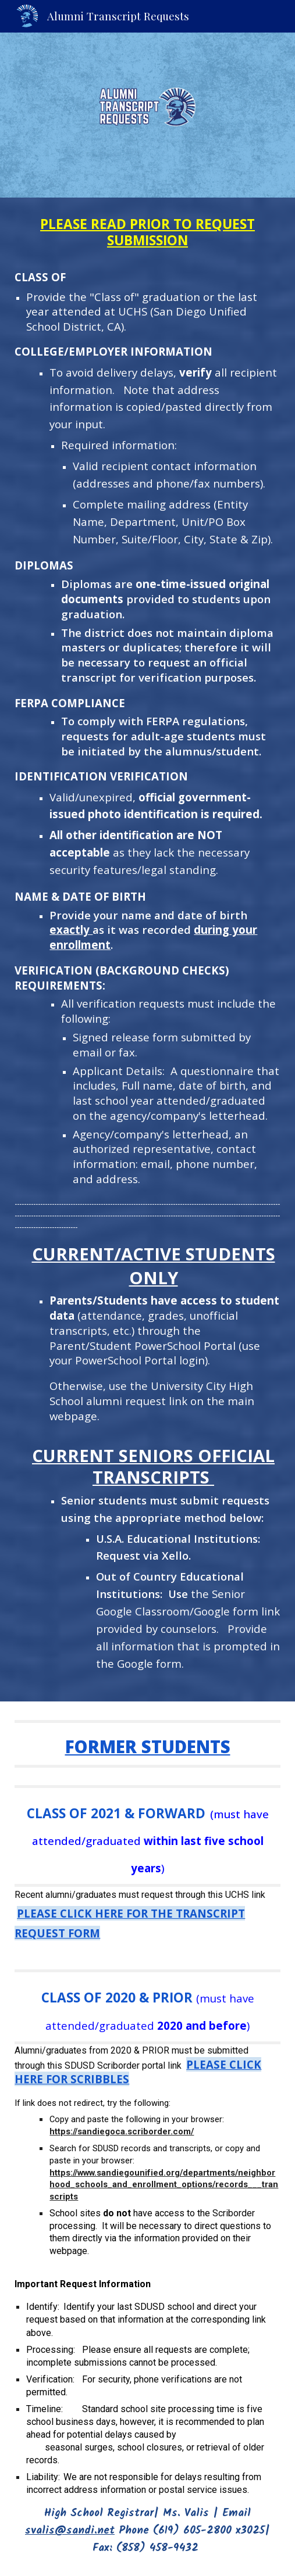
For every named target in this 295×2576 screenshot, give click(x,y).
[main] (147, 950)
